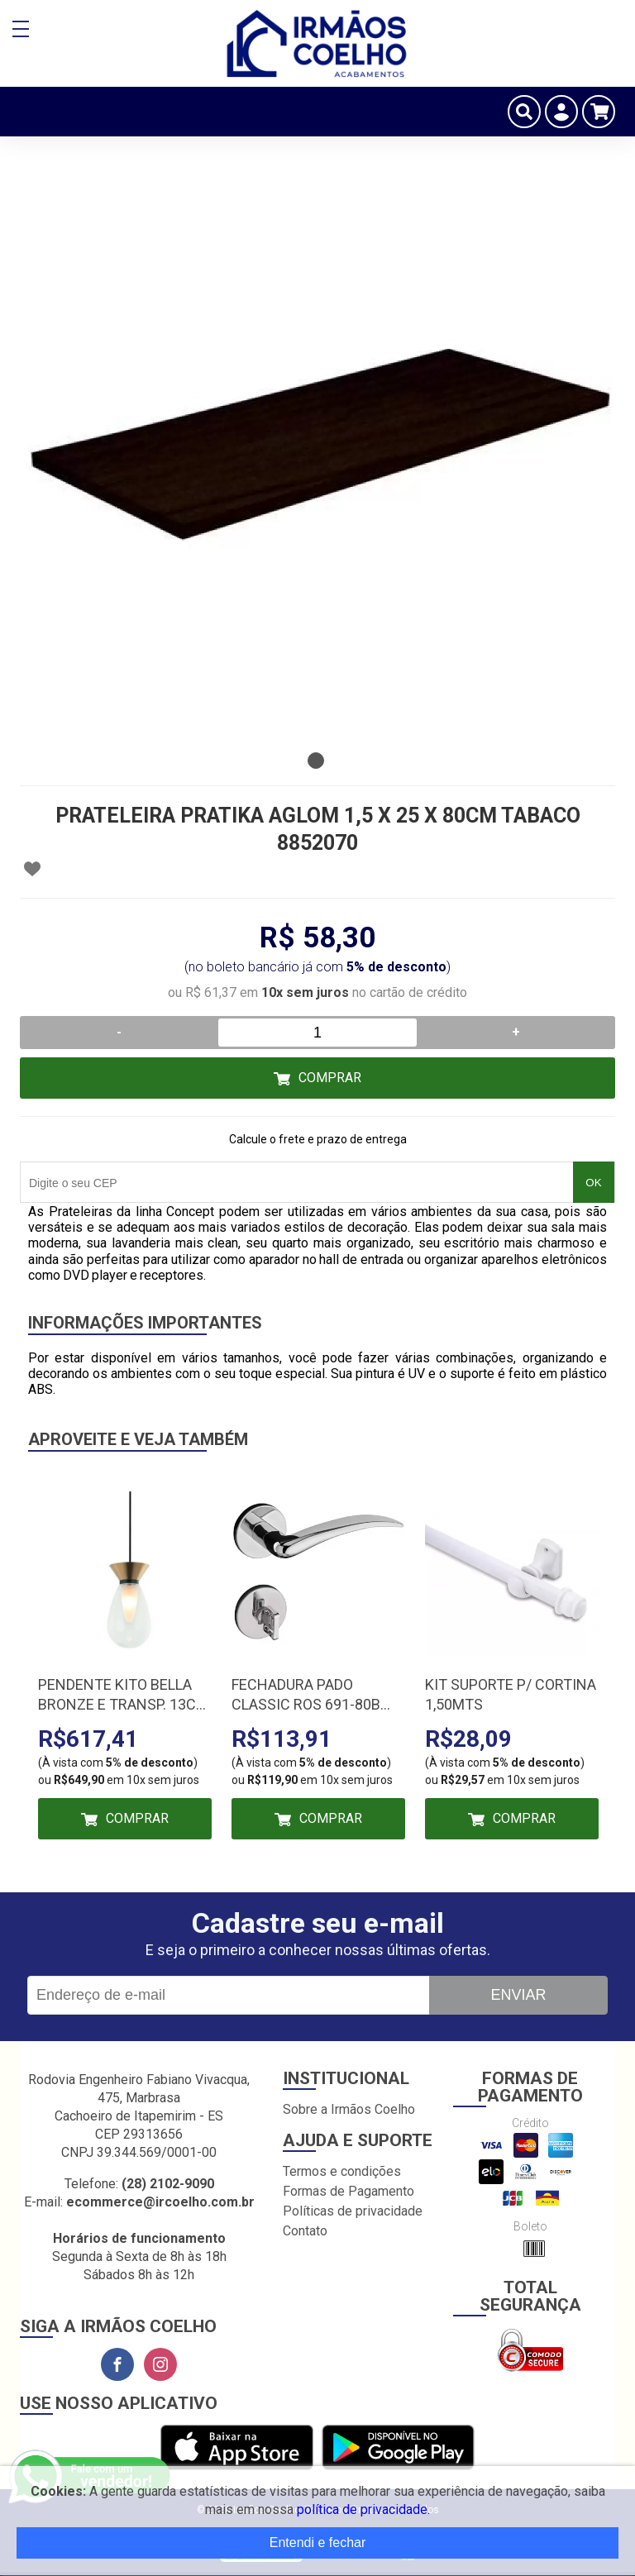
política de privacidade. (363, 2509)
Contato (305, 2231)
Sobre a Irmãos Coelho (349, 2109)
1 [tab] (316, 760)
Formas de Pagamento (348, 2191)
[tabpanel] (317, 446)
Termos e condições (342, 2171)
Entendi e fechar (318, 2542)
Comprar (329, 1077)
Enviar (518, 1995)
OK (593, 1182)
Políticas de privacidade (353, 2211)
